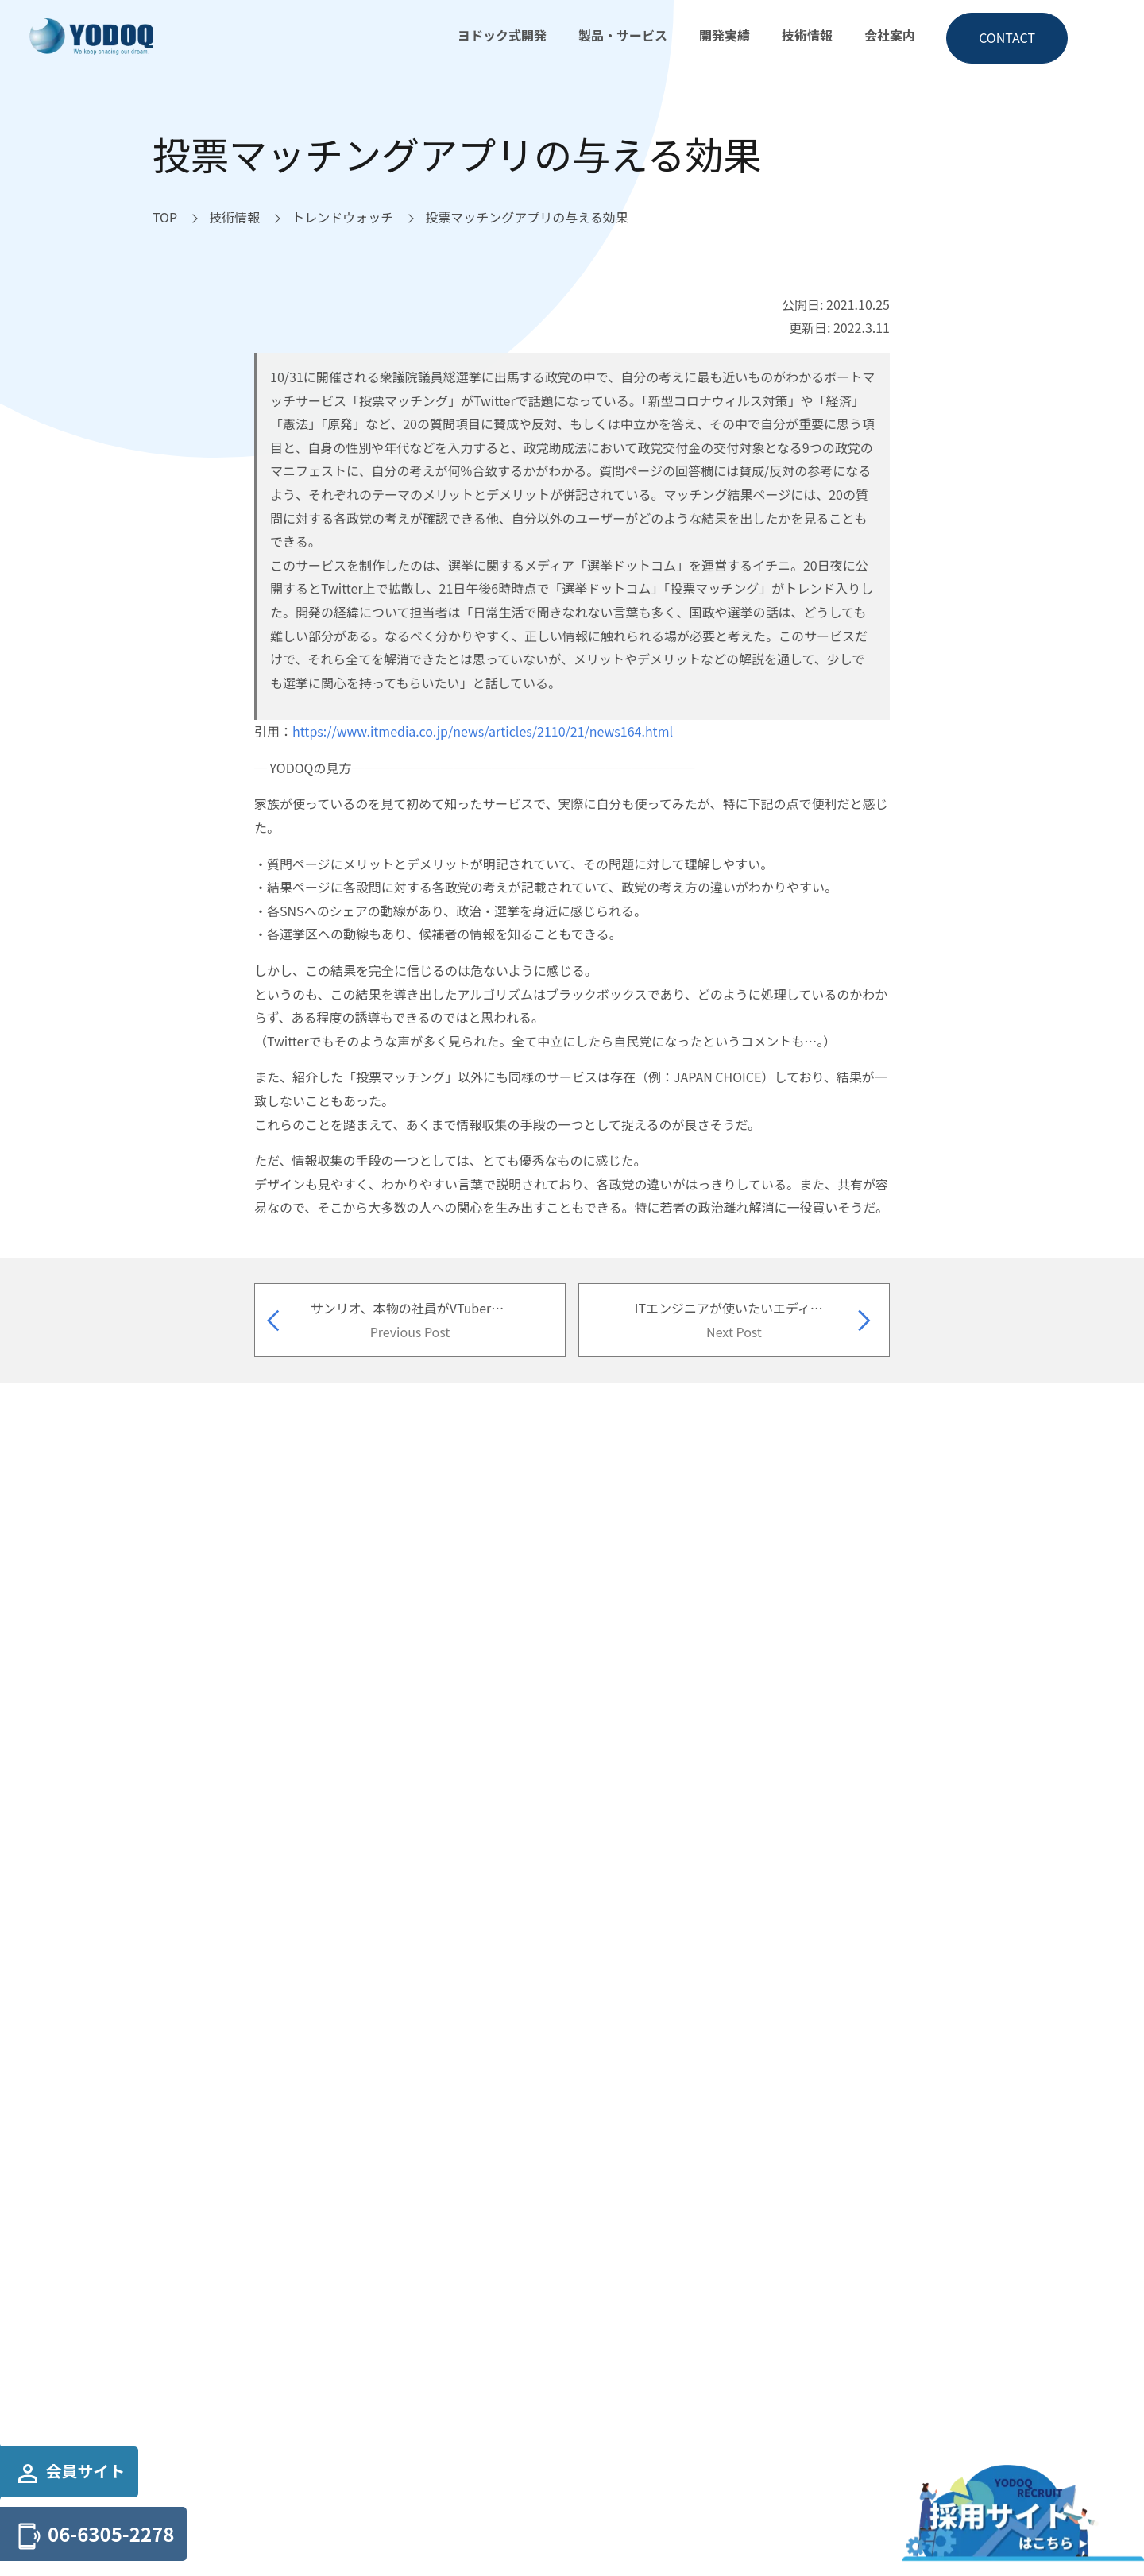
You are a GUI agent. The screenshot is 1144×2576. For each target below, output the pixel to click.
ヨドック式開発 (502, 34)
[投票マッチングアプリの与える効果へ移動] (526, 218)
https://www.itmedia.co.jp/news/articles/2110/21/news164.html (482, 731)
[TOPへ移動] (165, 218)
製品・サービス (622, 34)
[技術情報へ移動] (234, 218)
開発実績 (724, 34)
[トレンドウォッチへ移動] (342, 218)
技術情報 (807, 34)
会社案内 (889, 34)
